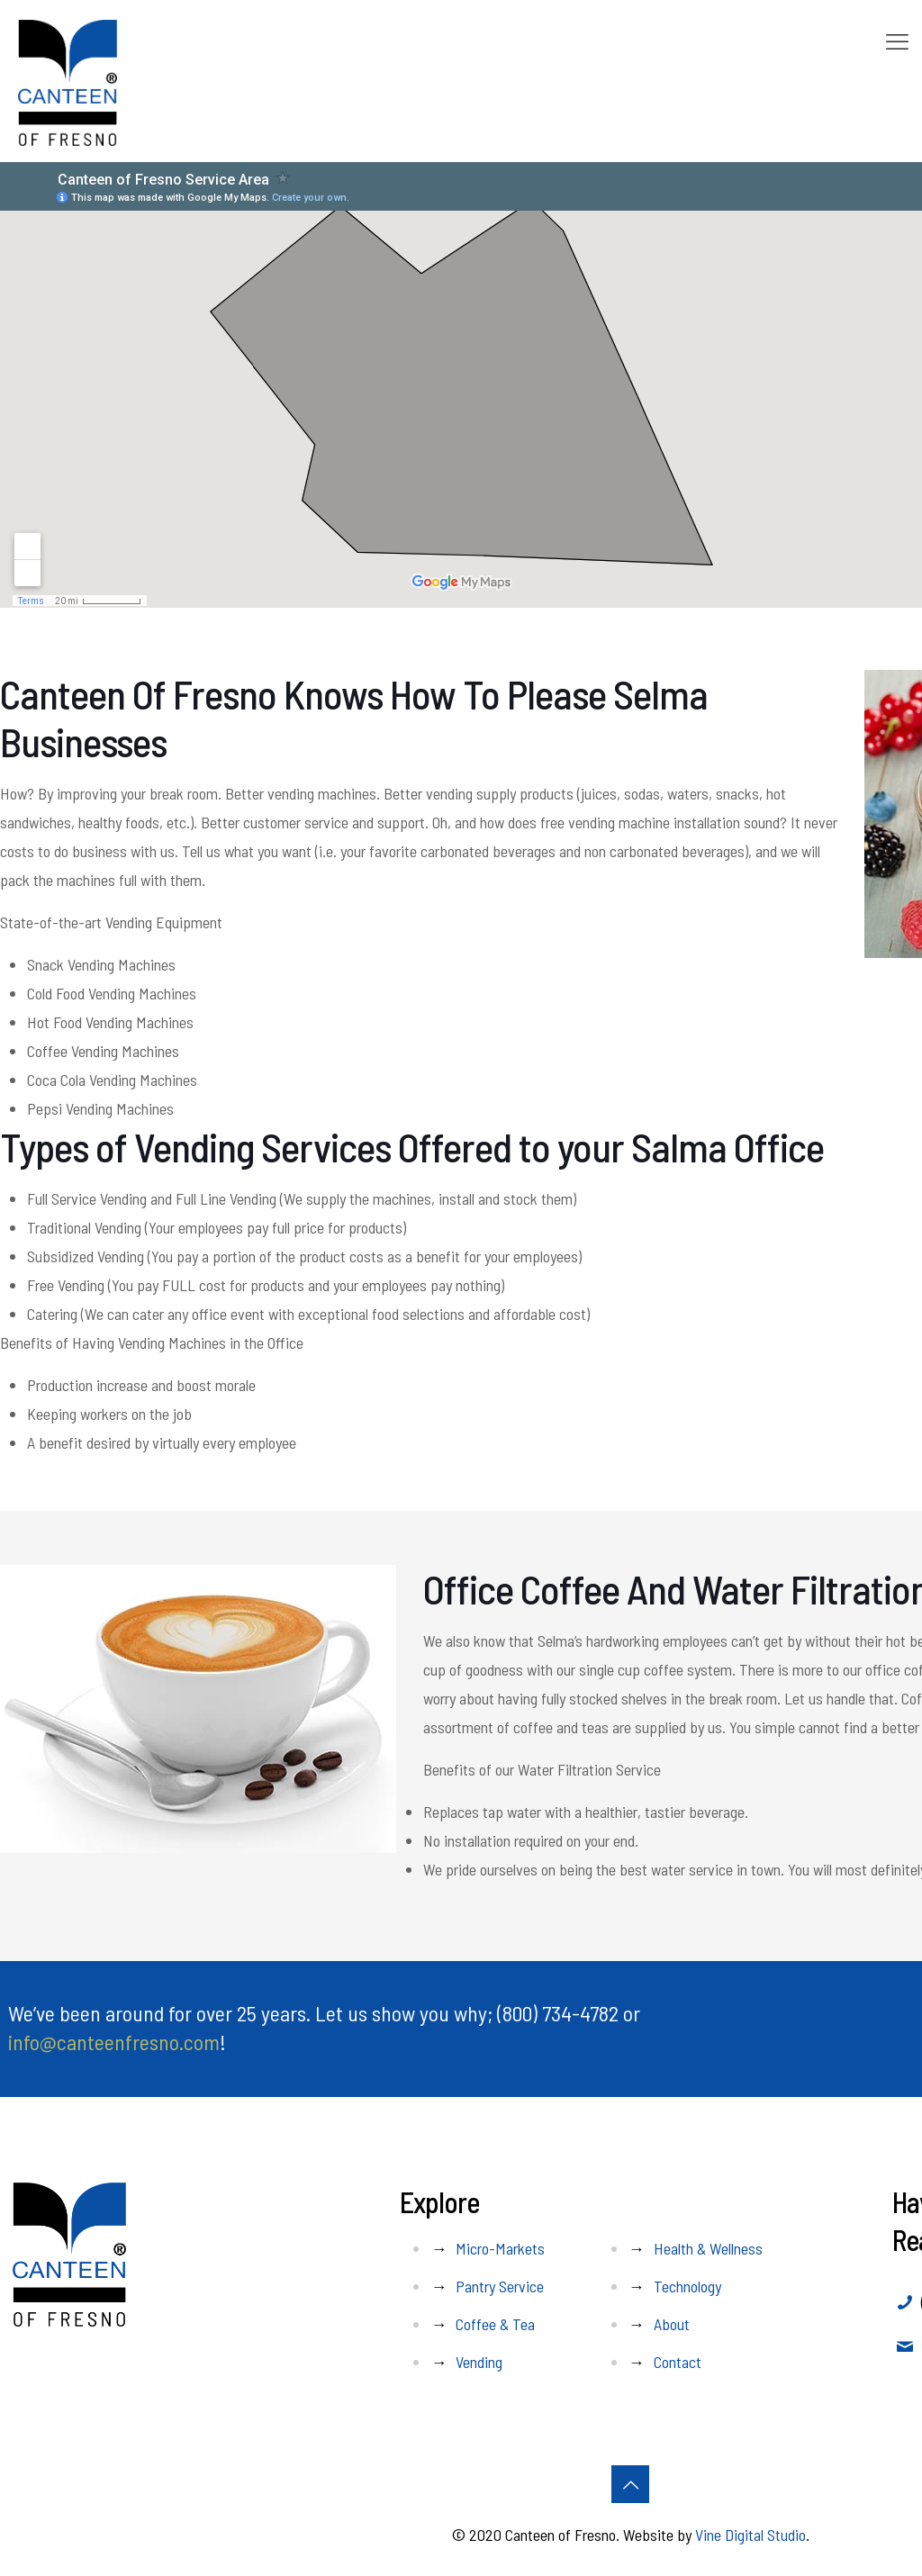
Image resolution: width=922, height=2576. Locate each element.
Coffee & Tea (495, 2324)
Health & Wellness (708, 2248)
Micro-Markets (500, 2248)
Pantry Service (500, 2286)
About (672, 2324)
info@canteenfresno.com (114, 2042)
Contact (677, 2362)
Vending (479, 2362)
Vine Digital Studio (750, 2534)
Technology (687, 2286)
